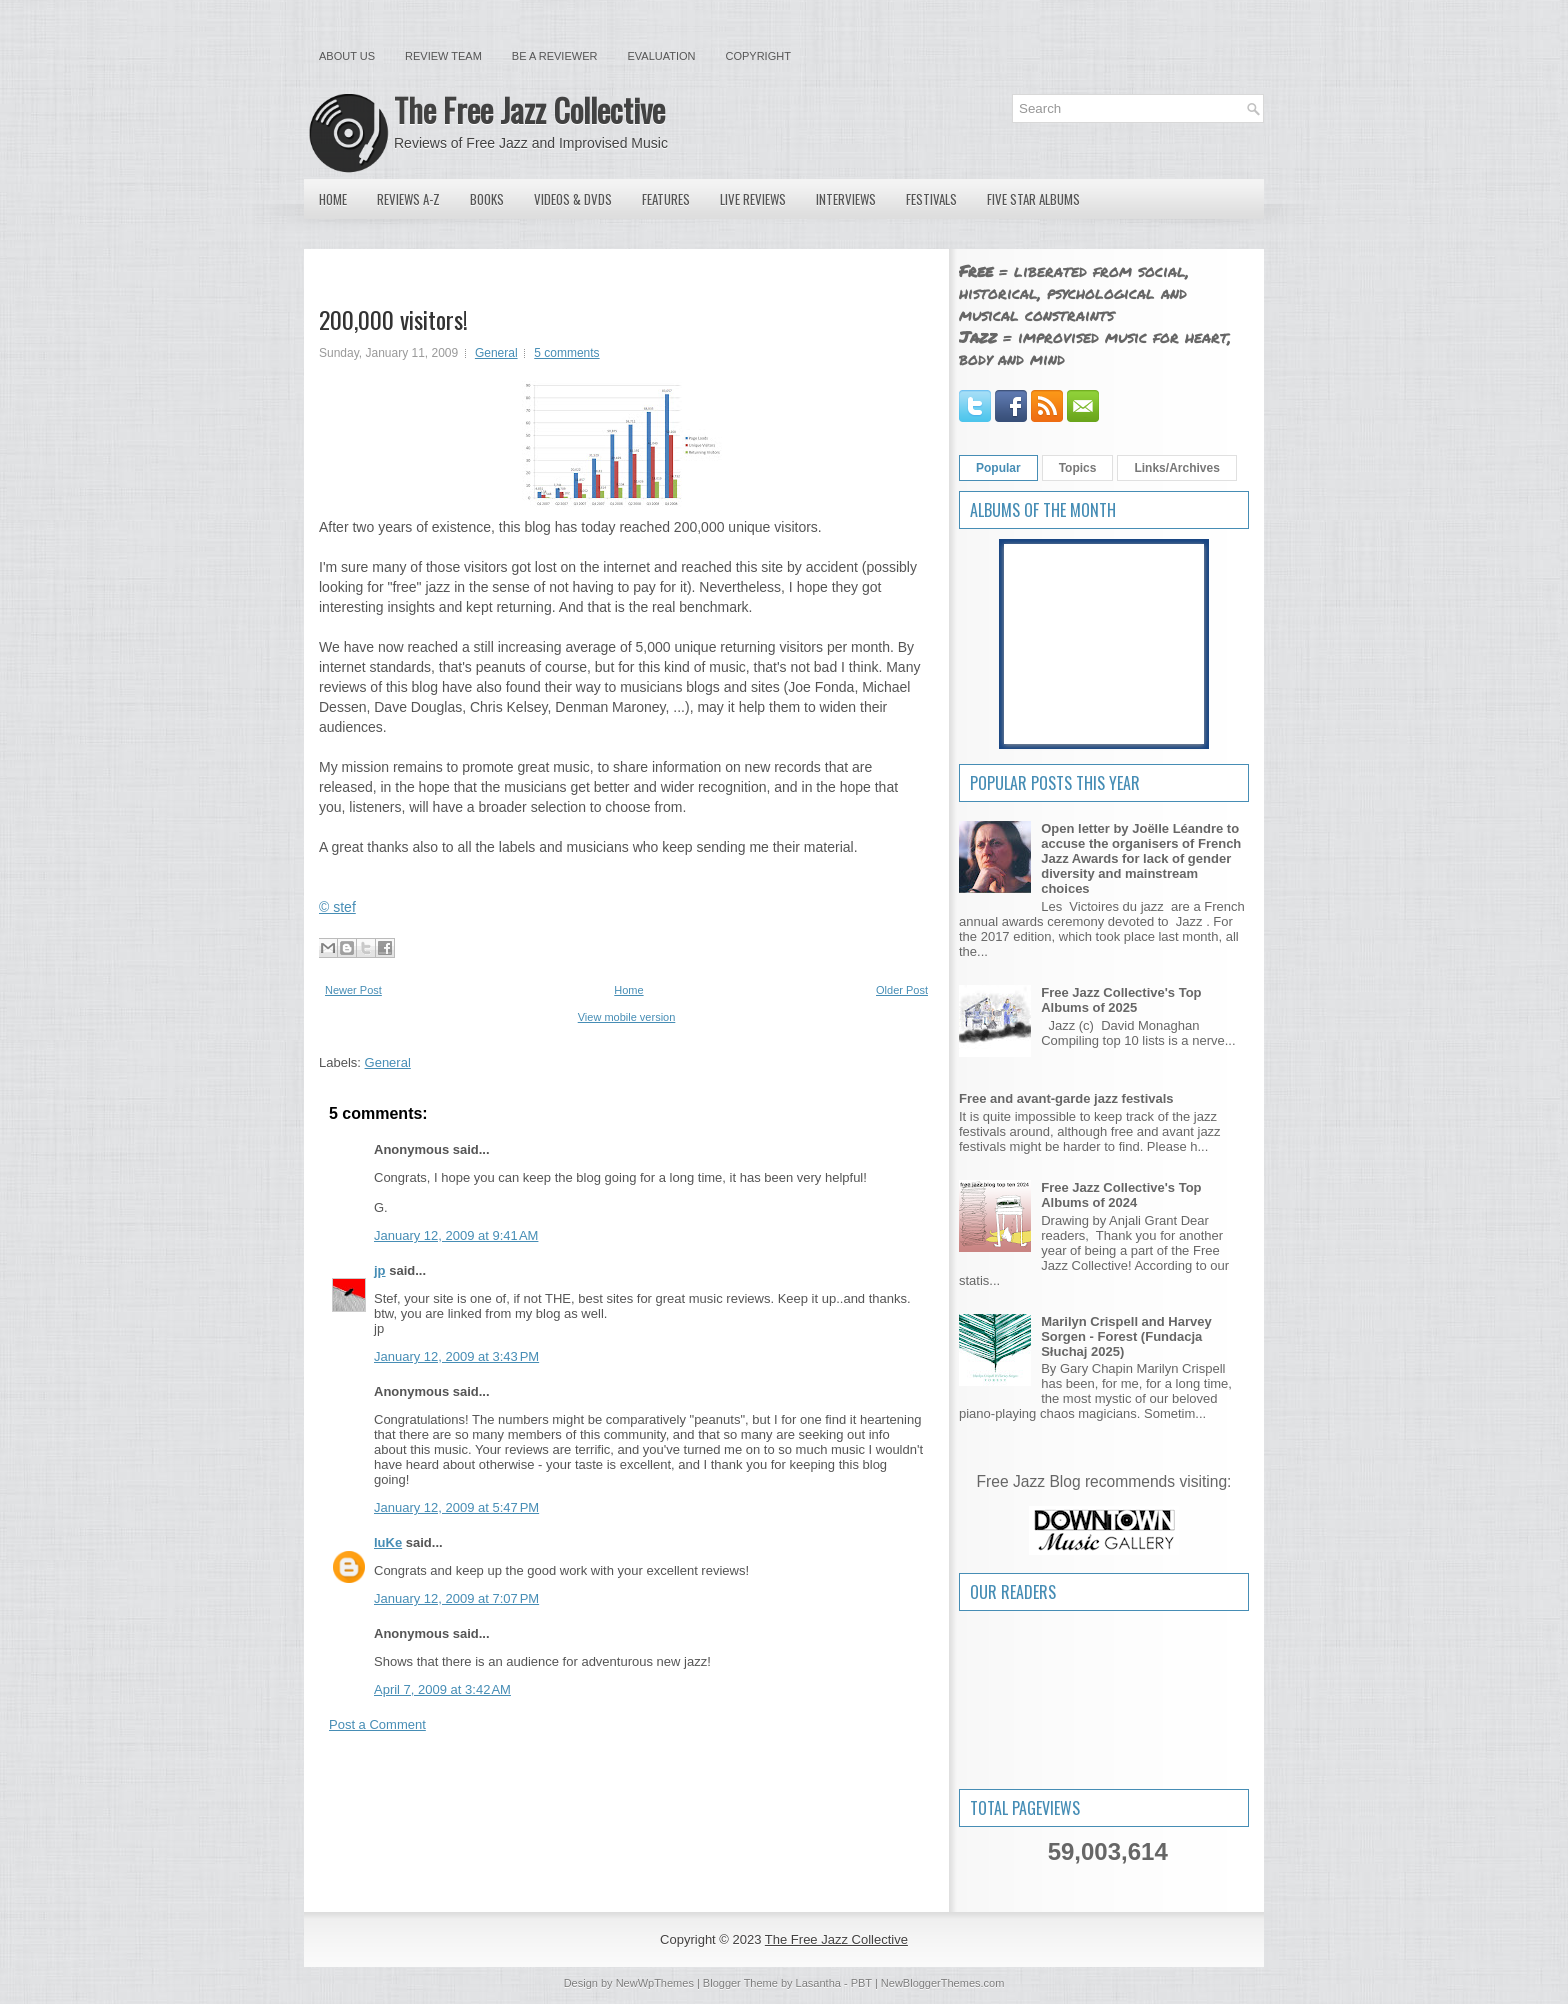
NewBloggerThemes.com (943, 1983)
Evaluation (661, 56)
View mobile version (627, 1017)
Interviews (846, 199)
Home (333, 199)
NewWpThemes (655, 1983)
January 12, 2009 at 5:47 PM (456, 1507)
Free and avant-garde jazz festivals (1066, 1098)
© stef (337, 907)
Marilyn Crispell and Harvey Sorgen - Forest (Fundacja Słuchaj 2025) (1126, 1336)
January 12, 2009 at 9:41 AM (456, 1235)
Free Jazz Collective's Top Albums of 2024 (1121, 1195)
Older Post (902, 990)
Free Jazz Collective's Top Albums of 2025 (1121, 1000)
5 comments (566, 353)
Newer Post (353, 990)
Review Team (443, 56)
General (496, 353)
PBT (861, 1983)
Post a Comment (377, 1724)
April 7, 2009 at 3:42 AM (442, 1689)
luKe (388, 1542)
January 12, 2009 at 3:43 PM (456, 1356)
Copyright (758, 56)
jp (380, 1270)
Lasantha (818, 1983)
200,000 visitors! (393, 319)
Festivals (931, 199)
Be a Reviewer (555, 56)
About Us (347, 56)
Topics (1078, 468)
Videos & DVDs (573, 199)
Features (666, 199)
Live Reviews (753, 199)
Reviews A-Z (408, 199)
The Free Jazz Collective (529, 109)
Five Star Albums (1033, 199)
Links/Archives (1176, 468)
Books (487, 199)
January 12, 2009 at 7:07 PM (456, 1598)
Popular (998, 468)
